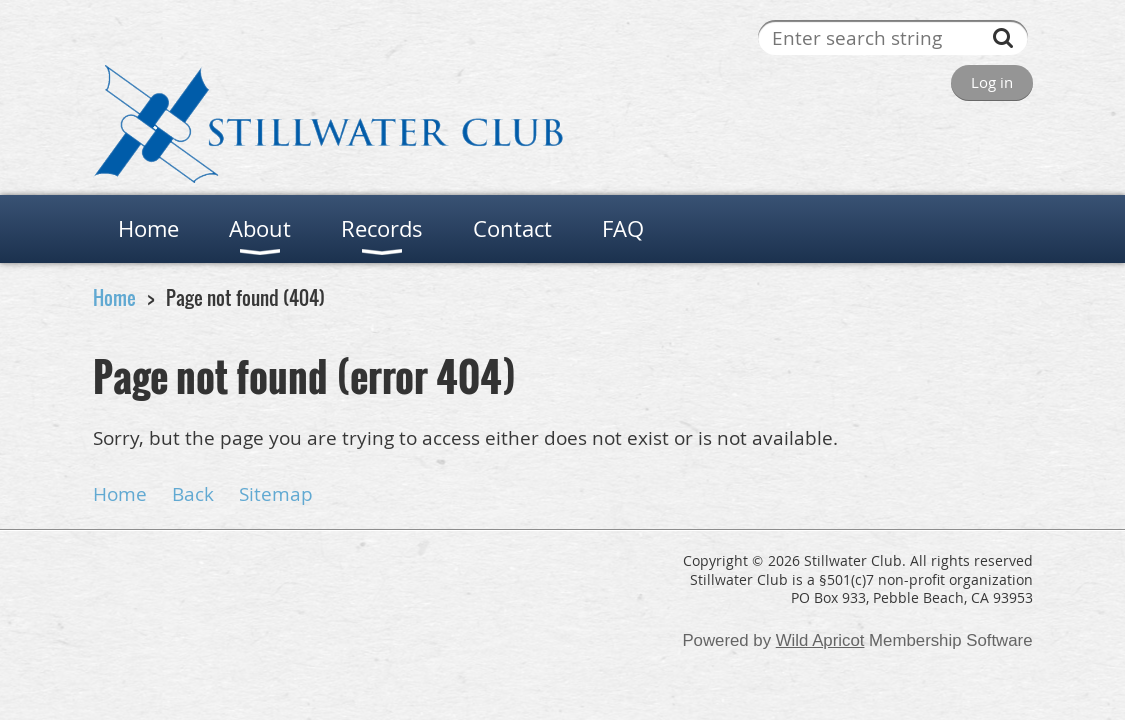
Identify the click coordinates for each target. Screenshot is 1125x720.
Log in (992, 82)
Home (114, 297)
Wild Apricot (820, 640)
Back (193, 494)
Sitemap (276, 494)
